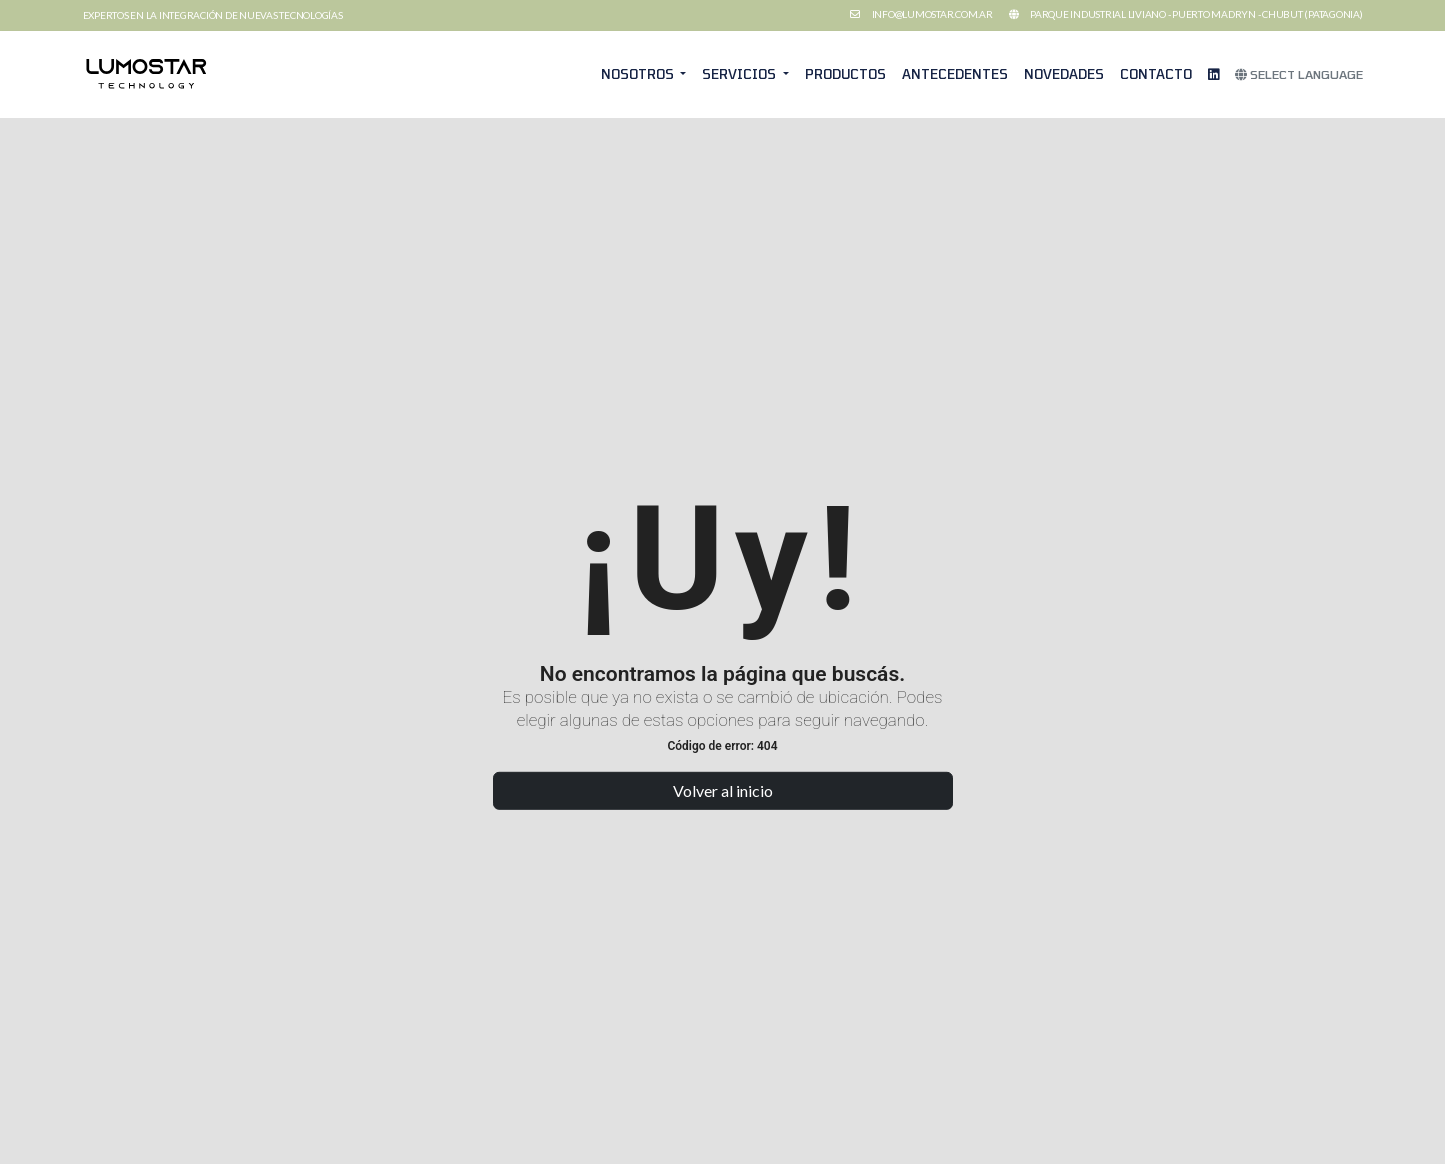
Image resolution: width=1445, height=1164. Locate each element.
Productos (845, 74)
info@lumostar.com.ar (932, 14)
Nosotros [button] (639, 74)
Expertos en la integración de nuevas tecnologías (213, 15)
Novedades (1064, 74)
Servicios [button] (740, 74)
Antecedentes (955, 74)
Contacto (1156, 74)
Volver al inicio (723, 790)
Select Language (1299, 74)
